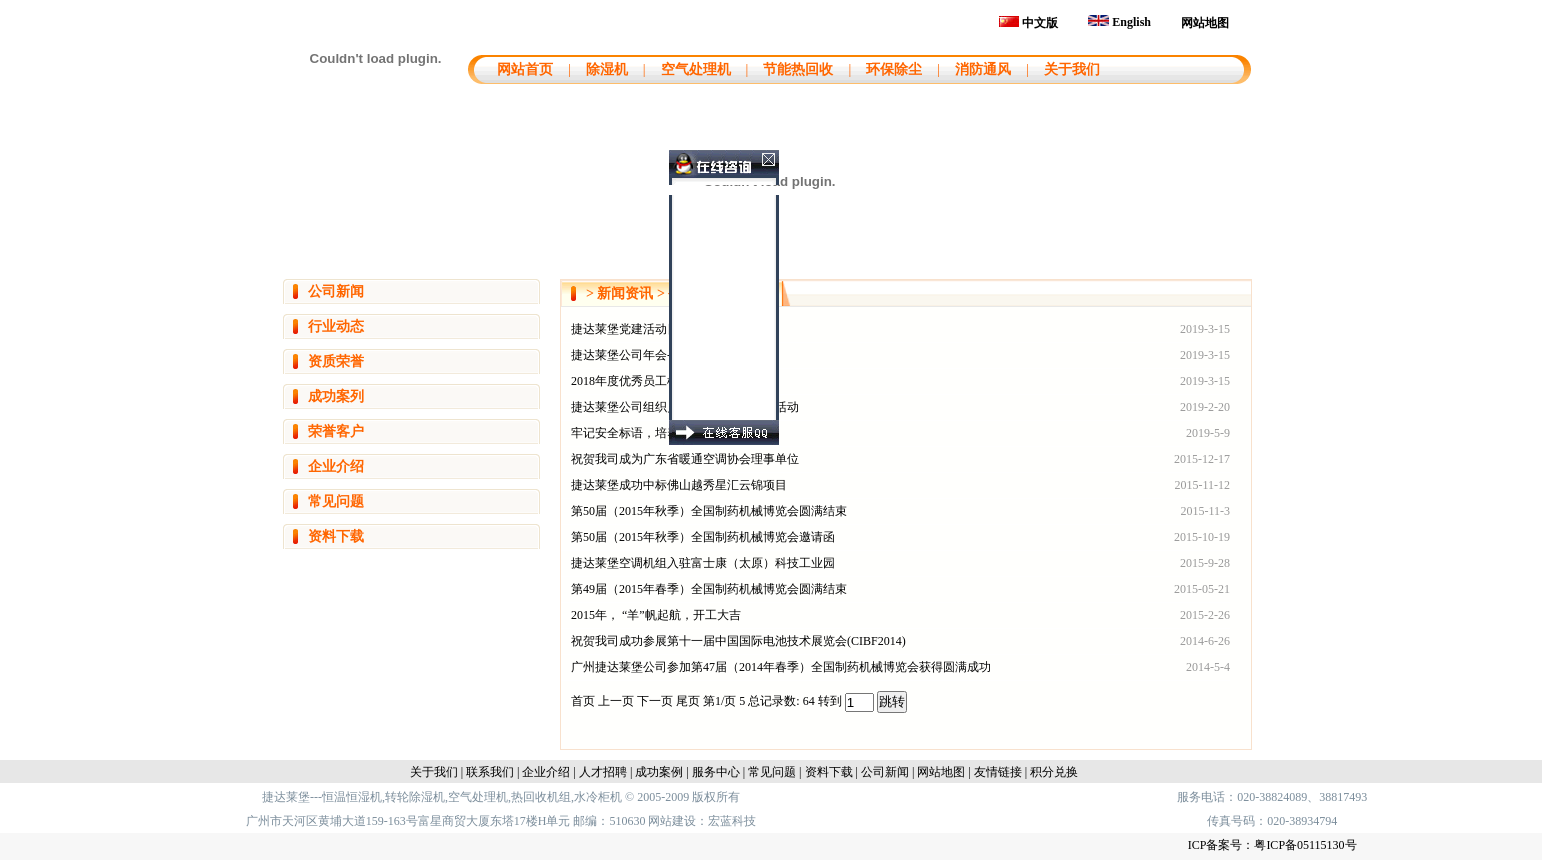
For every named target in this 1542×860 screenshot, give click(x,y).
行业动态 (336, 326)
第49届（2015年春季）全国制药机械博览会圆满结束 (709, 589)
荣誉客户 (336, 431)
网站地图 (1205, 23)
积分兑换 (1054, 772)
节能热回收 (798, 69)
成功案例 (659, 772)
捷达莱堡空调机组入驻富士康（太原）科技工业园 (703, 563)
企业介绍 (336, 466)
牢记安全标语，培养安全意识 (649, 433)
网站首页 (523, 69)
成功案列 (336, 396)
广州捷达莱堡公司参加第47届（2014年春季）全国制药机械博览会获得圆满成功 (781, 667)
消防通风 (983, 69)
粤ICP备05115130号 (1305, 845)
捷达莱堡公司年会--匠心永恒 (647, 355)
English (1119, 22)
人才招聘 (603, 772)
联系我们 (490, 772)
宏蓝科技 (732, 821)
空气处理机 (696, 69)
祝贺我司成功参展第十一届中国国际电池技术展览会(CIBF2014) (738, 641)
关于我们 (1072, 69)
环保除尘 (894, 69)
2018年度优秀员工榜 (625, 381)
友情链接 (998, 772)
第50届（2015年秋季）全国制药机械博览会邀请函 (703, 537)
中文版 (1028, 23)
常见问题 (336, 501)
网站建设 (672, 821)
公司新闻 (336, 291)
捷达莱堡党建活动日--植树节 (647, 329)
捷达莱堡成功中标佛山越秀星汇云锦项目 (679, 485)
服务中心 (716, 772)
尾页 (689, 701)
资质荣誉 (336, 361)
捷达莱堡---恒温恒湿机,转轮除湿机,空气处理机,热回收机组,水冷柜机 (442, 797)
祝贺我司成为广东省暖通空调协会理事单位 (685, 459)
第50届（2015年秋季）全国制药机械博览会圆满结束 (709, 511)
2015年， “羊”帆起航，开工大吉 (656, 615)
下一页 (656, 701)
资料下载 (336, 536)
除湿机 (607, 69)
